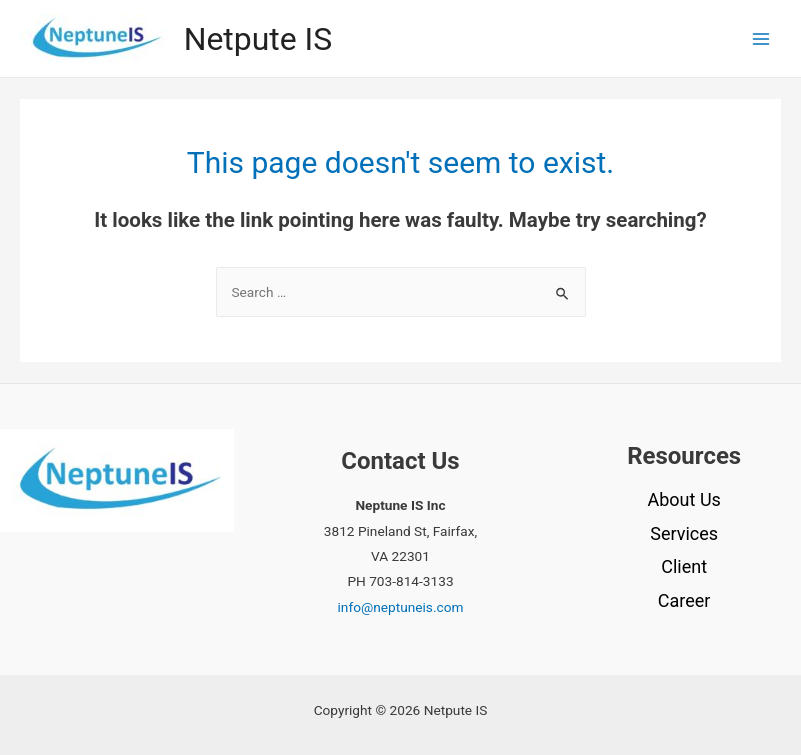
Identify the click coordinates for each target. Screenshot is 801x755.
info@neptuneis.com (401, 607)
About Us (683, 499)
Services (684, 533)
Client (684, 566)
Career (684, 600)
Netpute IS (258, 39)
